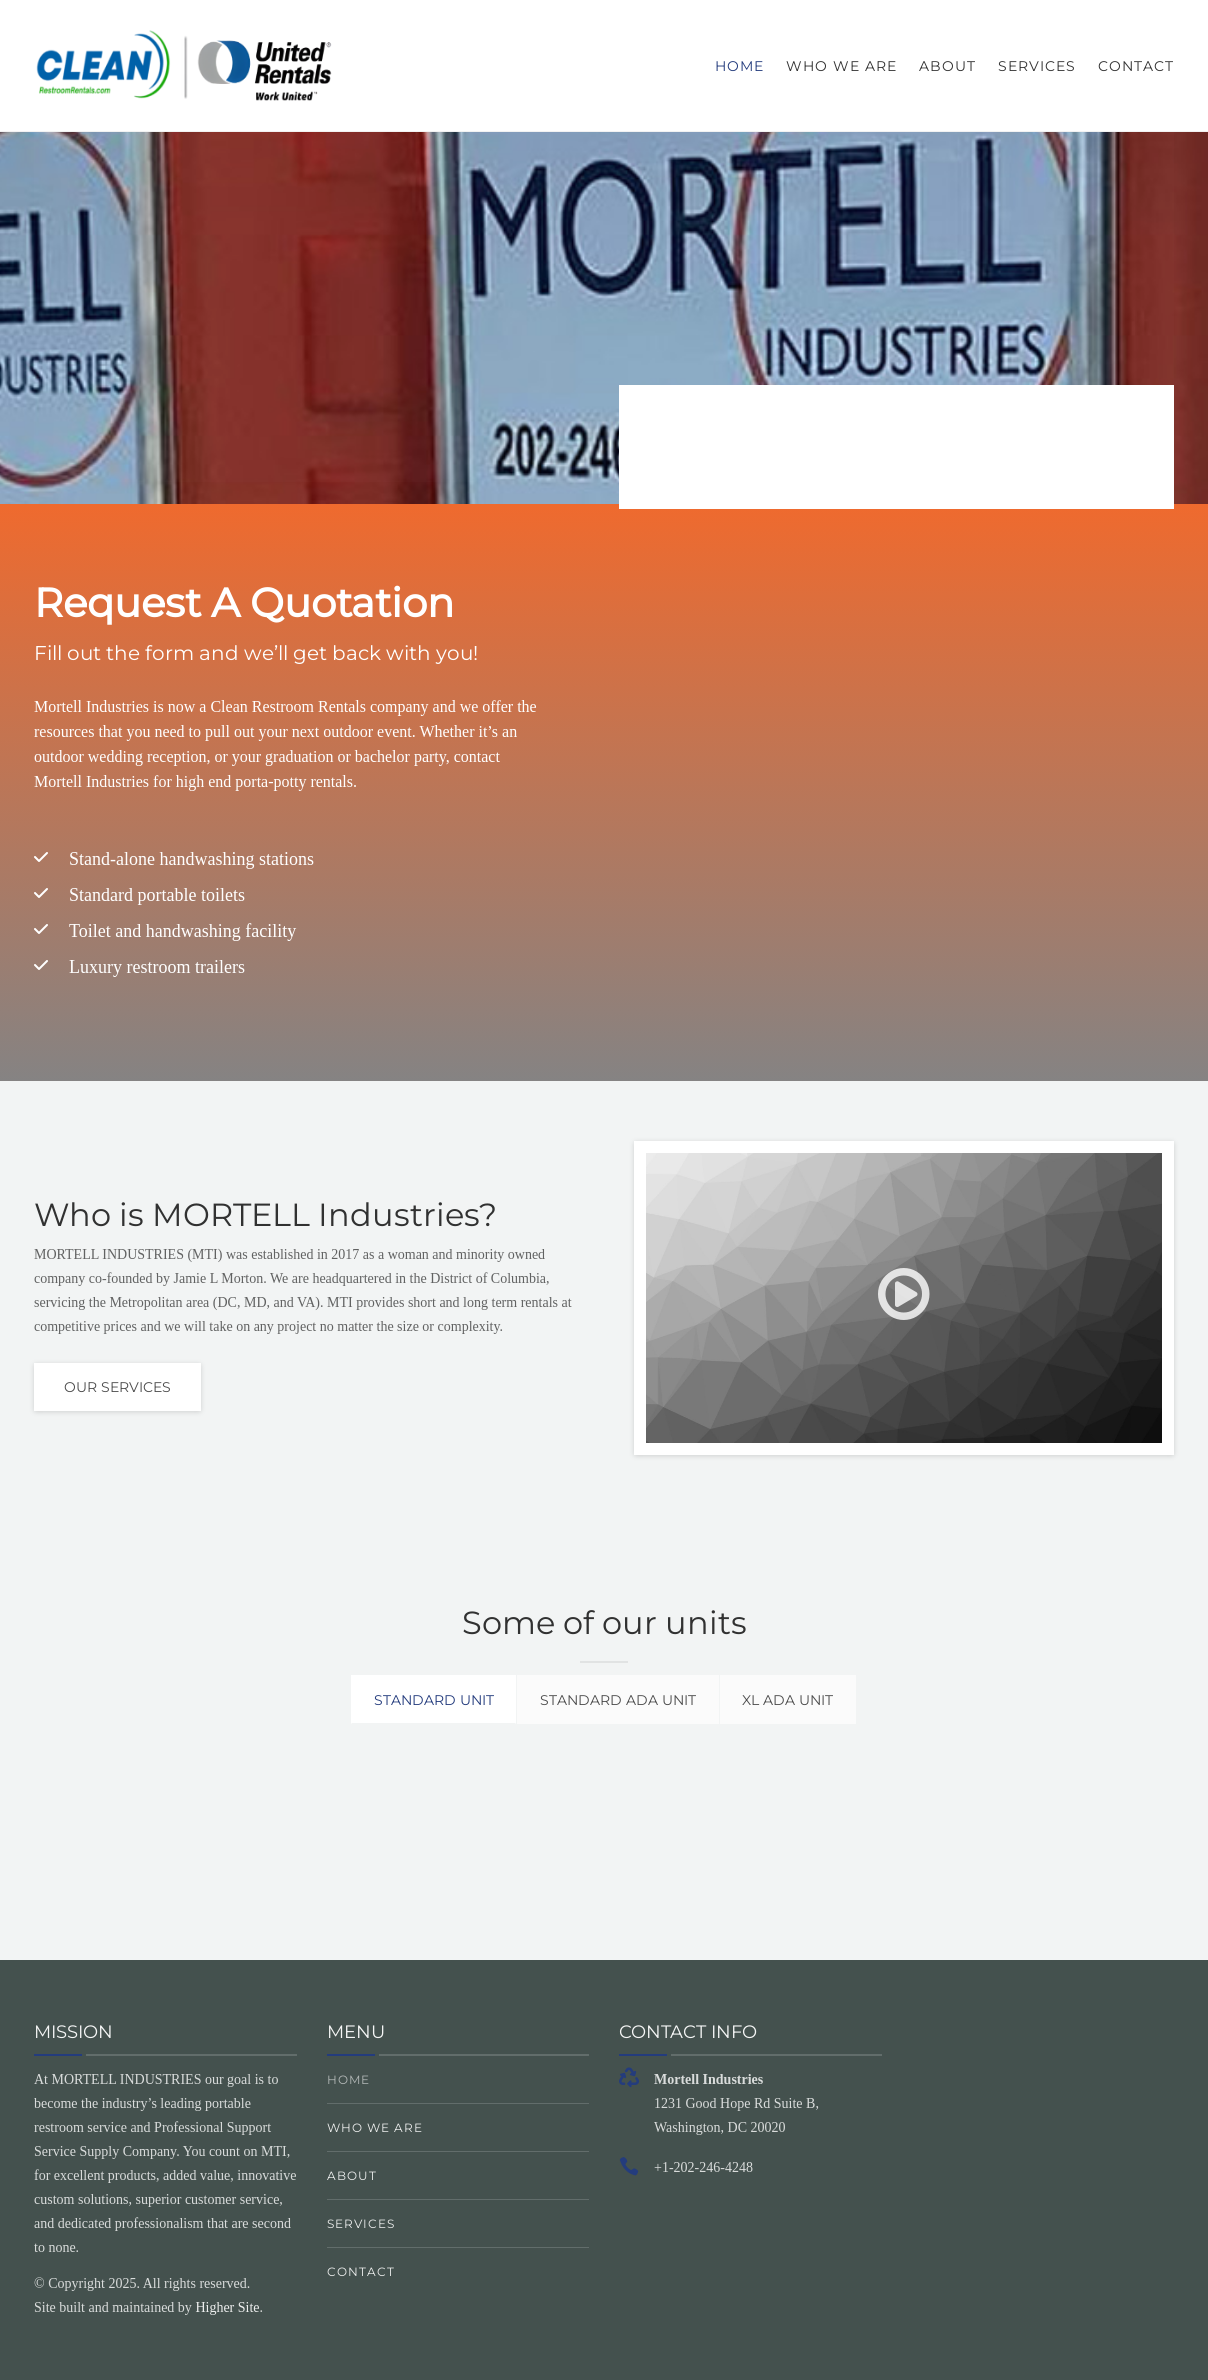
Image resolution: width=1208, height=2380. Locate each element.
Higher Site (227, 2307)
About (947, 66)
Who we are (841, 66)
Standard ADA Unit (619, 1700)
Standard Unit (419, 1700)
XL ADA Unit (804, 1700)
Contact (1136, 66)
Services (1037, 66)
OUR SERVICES (117, 1387)
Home (739, 66)
